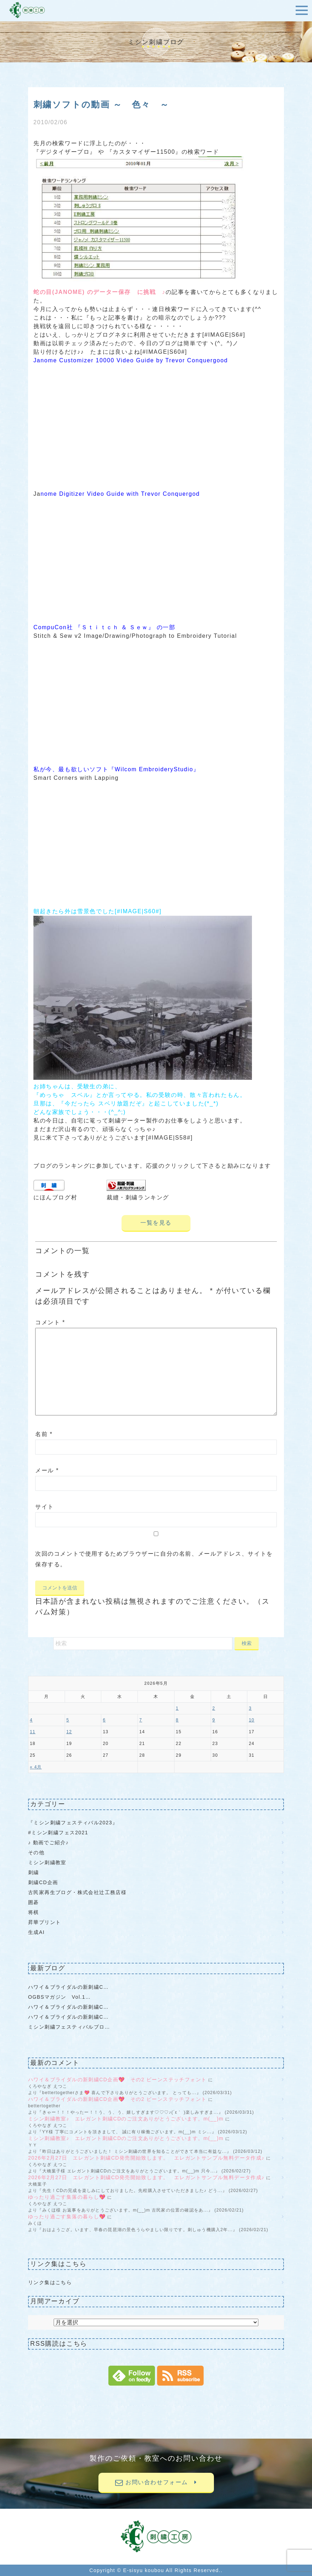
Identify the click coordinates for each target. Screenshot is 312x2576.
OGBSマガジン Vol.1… (59, 1997)
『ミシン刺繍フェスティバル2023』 (73, 1822)
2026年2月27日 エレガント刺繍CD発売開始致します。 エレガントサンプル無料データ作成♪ (146, 2158)
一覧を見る (156, 1223)
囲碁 (33, 1902)
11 (33, 1731)
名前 (44, 1434)
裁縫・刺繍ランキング (138, 1197)
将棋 (33, 1912)
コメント (50, 1322)
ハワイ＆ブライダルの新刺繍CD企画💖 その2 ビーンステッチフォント (117, 2079)
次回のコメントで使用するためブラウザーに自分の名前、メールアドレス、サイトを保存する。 (154, 1559)
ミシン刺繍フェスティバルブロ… (69, 2027)
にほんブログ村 (55, 1197)
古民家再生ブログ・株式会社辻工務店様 (77, 1892)
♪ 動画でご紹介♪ (48, 1842)
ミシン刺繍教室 (47, 1862)
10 (251, 1720)
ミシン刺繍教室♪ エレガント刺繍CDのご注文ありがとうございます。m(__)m (126, 2119)
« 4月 (36, 1767)
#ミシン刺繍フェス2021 (58, 1832)
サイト (44, 1507)
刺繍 (33, 1872)
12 (69, 1731)
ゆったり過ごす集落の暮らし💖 (67, 2197)
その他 (36, 1852)
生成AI (36, 1932)
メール (47, 1470)
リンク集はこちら (50, 2282)
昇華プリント (44, 1922)
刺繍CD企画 (43, 1882)
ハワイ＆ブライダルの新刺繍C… (68, 1987)
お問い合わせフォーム (156, 2482)
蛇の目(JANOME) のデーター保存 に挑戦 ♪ (99, 292)
